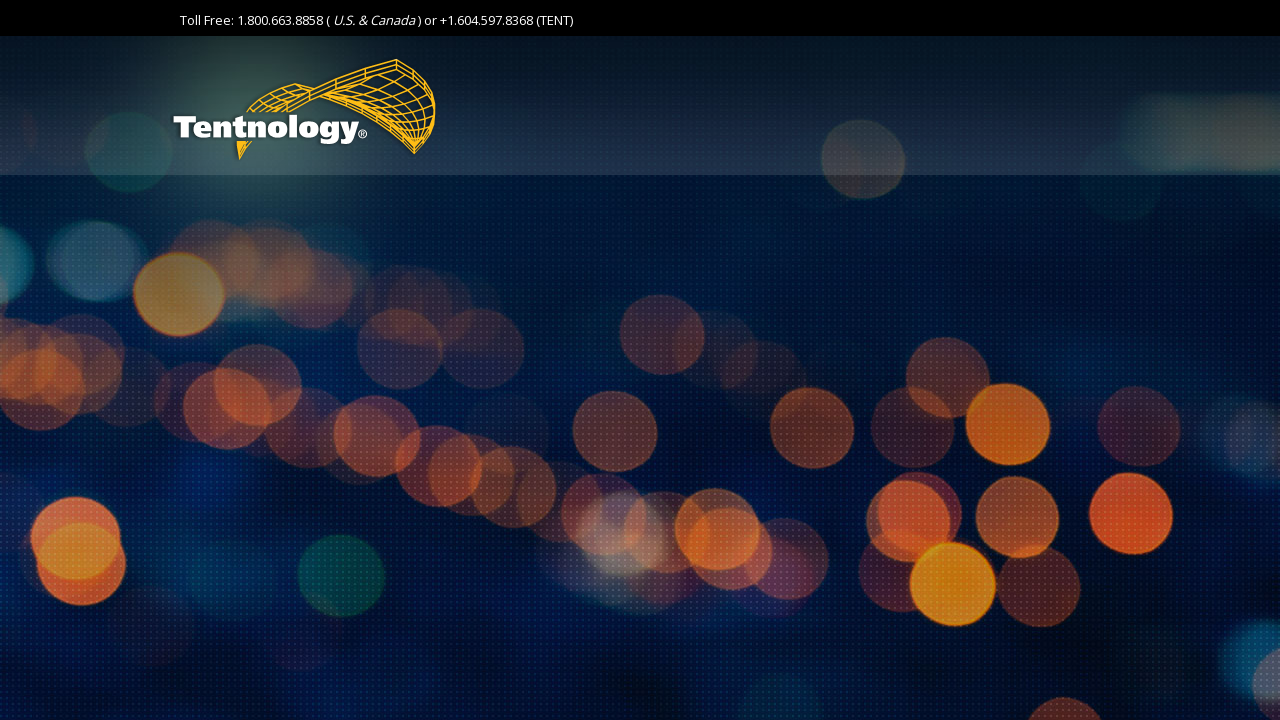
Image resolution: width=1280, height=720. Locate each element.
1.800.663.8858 (280, 20)
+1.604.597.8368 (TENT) (506, 20)
